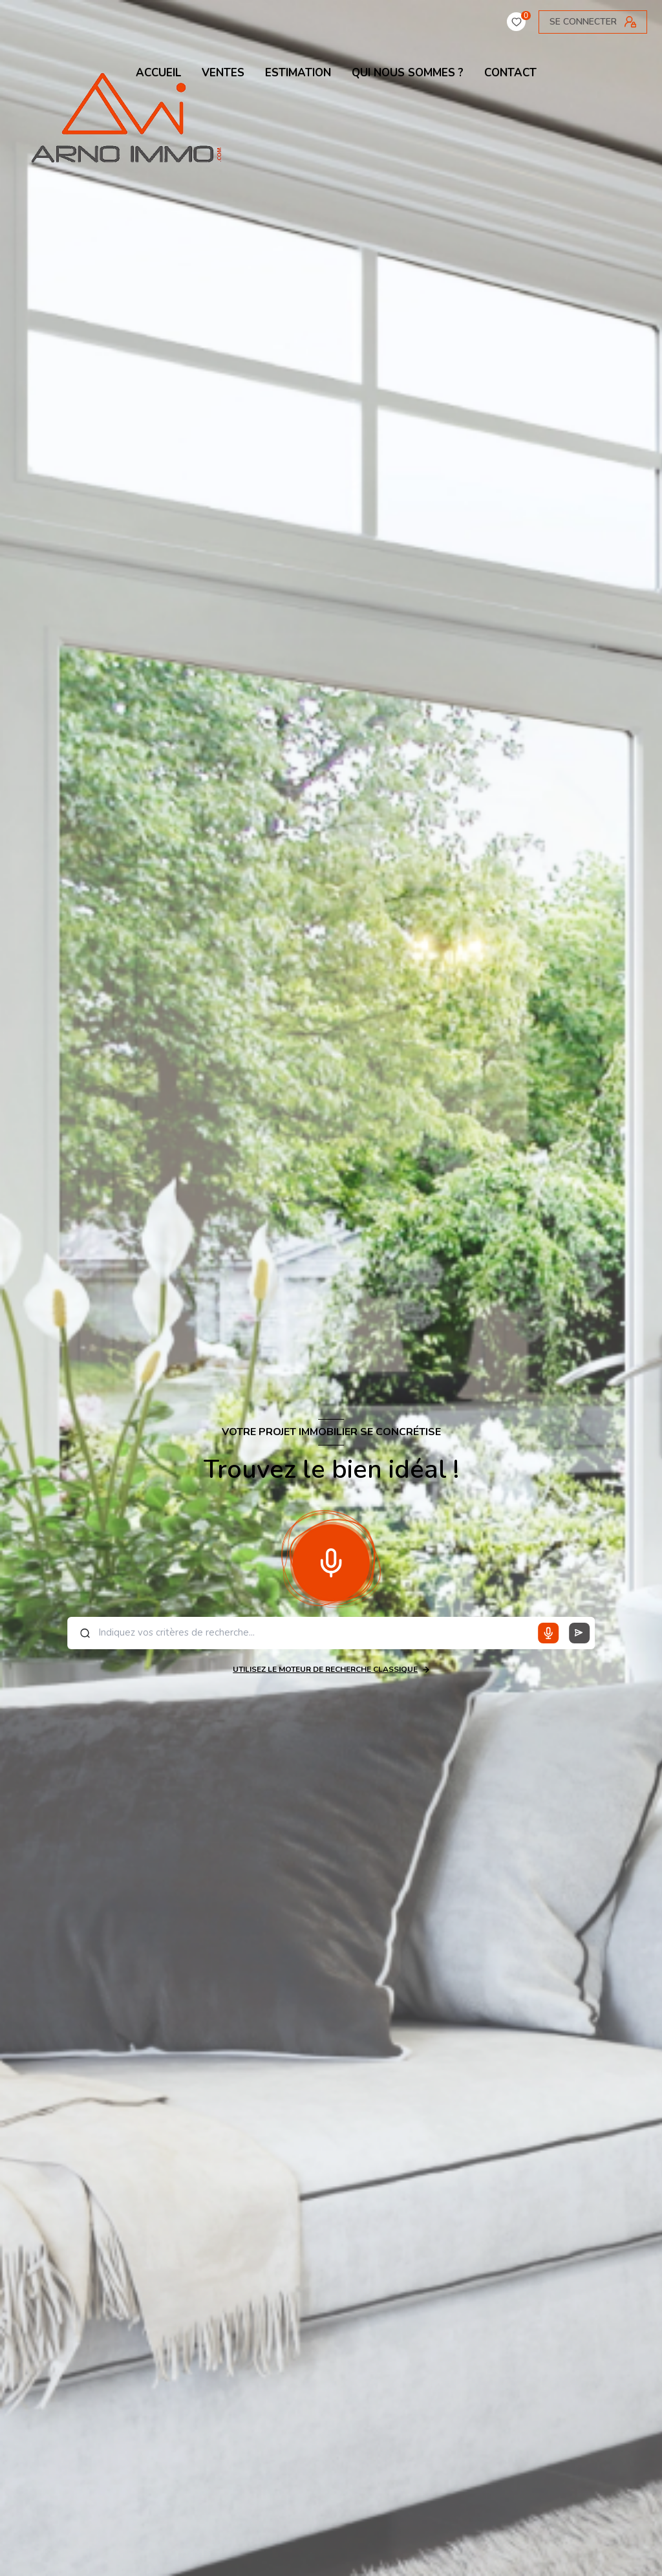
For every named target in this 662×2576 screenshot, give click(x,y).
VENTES (223, 72)
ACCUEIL (158, 72)
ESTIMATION (298, 72)
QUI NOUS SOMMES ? (408, 72)
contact (510, 72)
